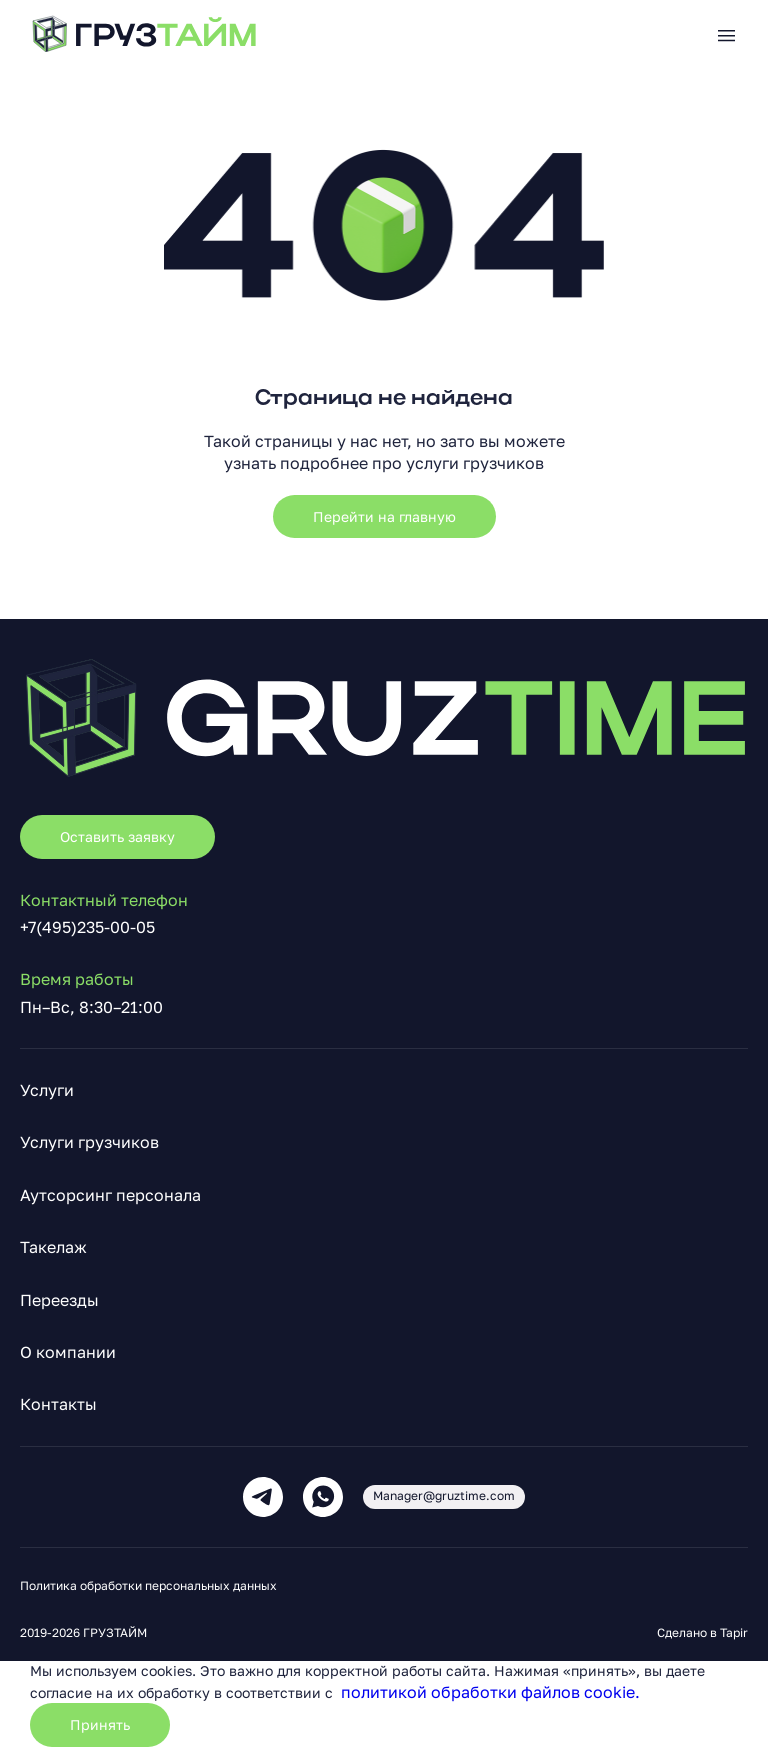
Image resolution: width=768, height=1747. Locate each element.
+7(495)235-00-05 (87, 927)
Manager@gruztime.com (444, 1495)
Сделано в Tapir (702, 1632)
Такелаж (53, 1247)
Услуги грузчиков (89, 1142)
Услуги (47, 1090)
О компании (68, 1352)
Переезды (59, 1300)
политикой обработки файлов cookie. (490, 1692)
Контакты (58, 1404)
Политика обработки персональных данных (148, 1585)
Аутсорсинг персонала (110, 1195)
